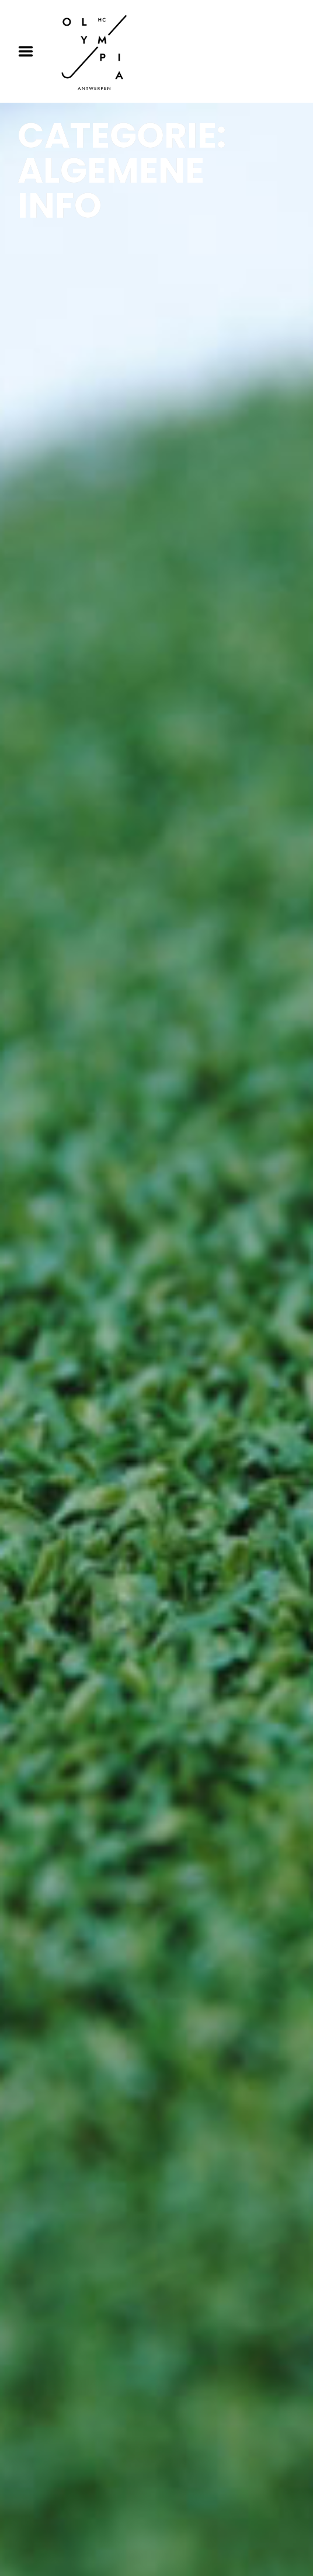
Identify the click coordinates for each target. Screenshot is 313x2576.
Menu (30, 51)
